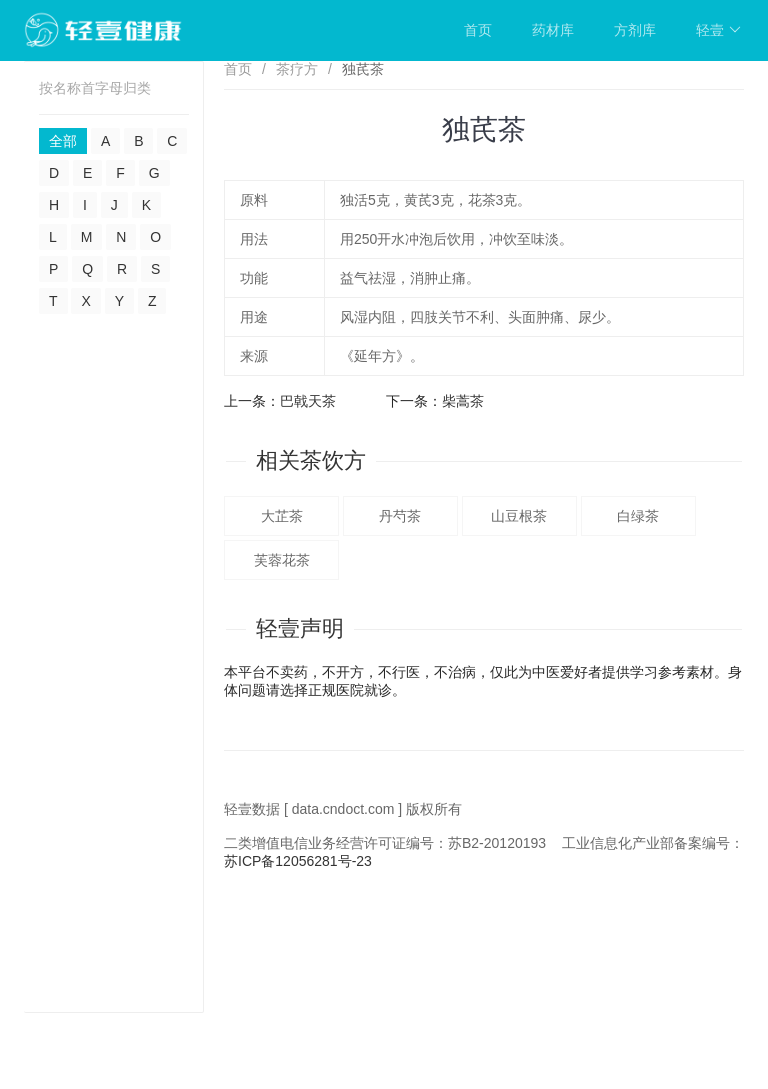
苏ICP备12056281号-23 (298, 861)
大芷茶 (282, 516)
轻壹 (718, 30)
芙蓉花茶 (282, 560)
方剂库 (635, 30)
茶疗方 (297, 69)
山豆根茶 (519, 516)
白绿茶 (638, 516)
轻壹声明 (300, 628)
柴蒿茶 (463, 401)
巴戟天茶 (308, 401)
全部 (63, 141)
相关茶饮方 (311, 460)
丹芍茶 (400, 516)
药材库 (553, 30)
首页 (478, 30)
